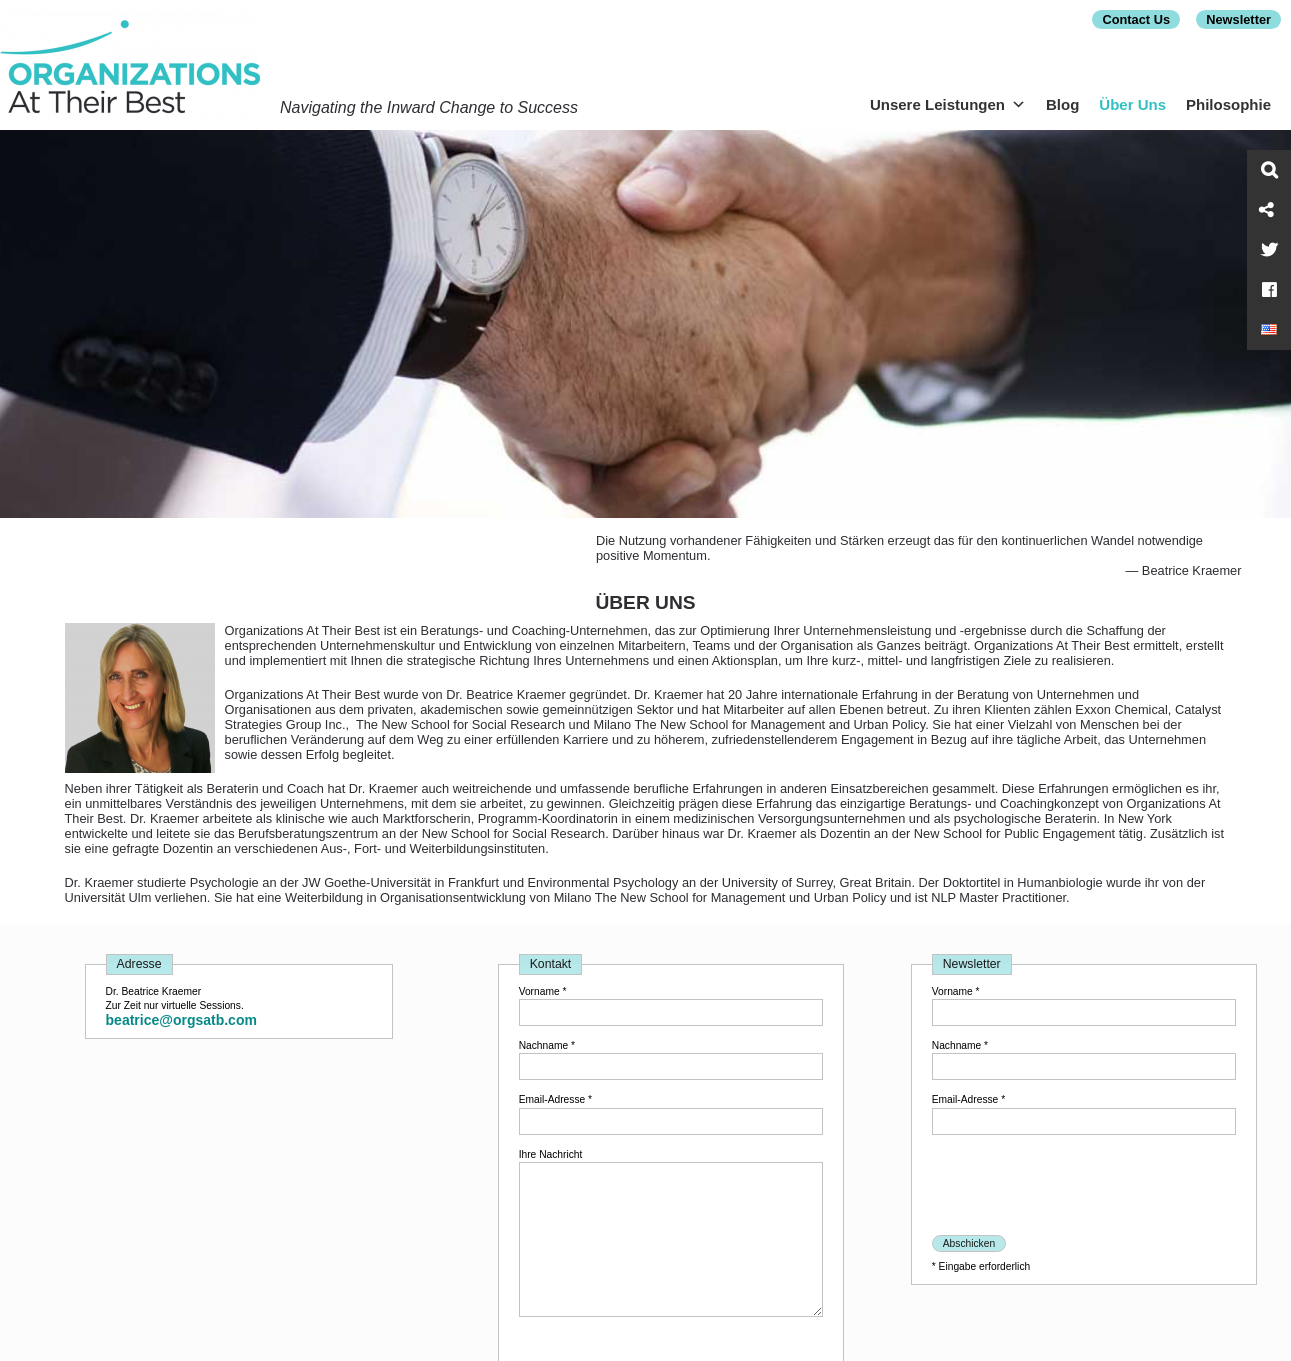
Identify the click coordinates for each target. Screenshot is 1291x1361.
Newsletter (1238, 19)
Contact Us (1136, 19)
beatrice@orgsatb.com (181, 1020)
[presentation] (1084, 1187)
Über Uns (1132, 104)
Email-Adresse (555, 1099)
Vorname (543, 991)
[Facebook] (1269, 290)
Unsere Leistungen (948, 104)
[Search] (1269, 170)
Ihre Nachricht (551, 1154)
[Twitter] (1269, 250)
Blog (1062, 104)
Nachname (547, 1045)
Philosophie (1228, 104)
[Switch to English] (1269, 330)
